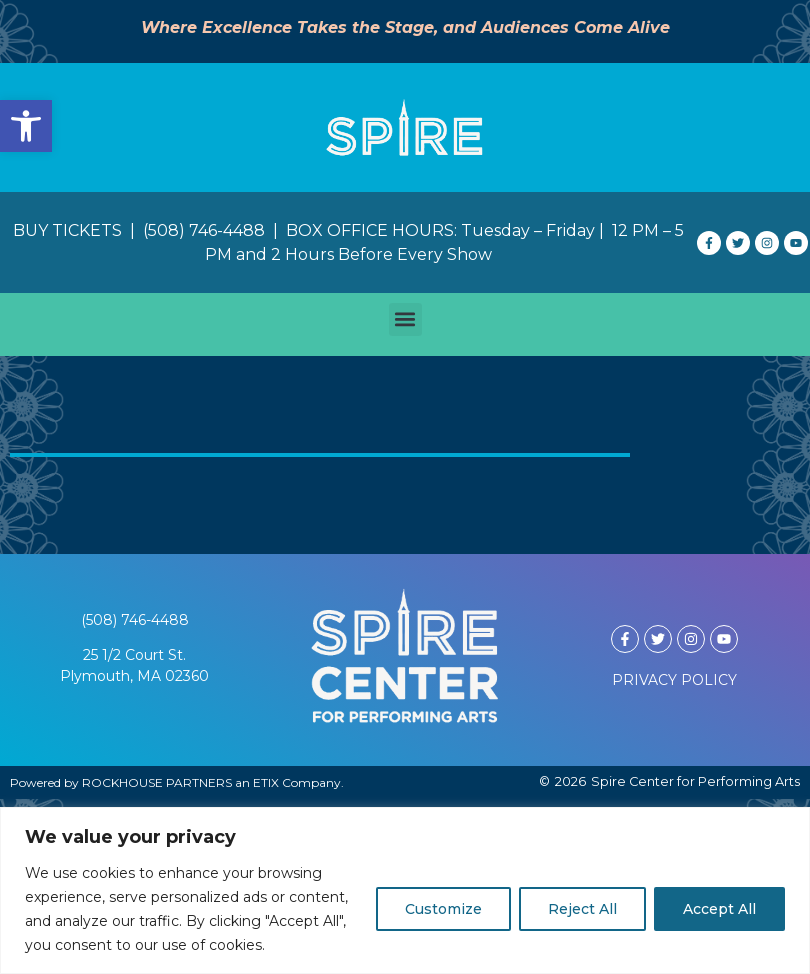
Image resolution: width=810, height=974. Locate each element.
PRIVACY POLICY (674, 680)
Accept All (719, 909)
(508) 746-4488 (135, 620)
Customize (443, 909)
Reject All (582, 909)
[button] (26, 126)
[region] (405, 890)
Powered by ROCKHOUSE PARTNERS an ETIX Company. (177, 782)
